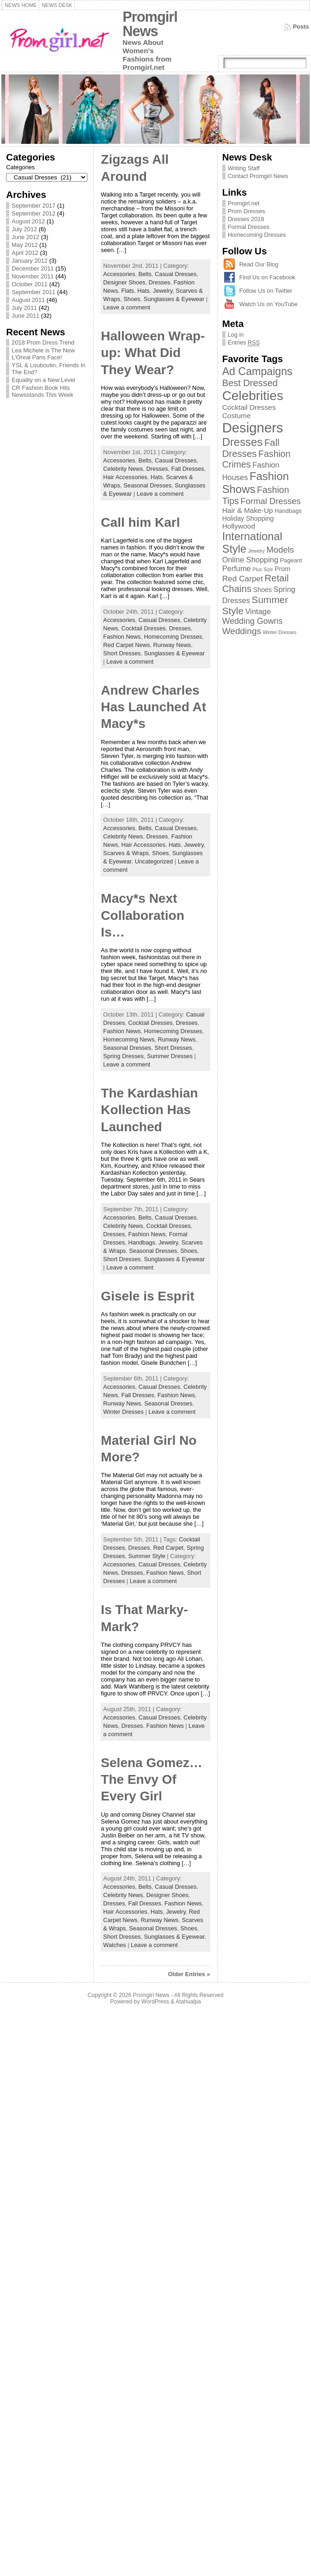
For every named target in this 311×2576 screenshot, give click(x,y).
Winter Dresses (123, 1411)
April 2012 (25, 252)
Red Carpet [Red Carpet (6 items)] (242, 578)
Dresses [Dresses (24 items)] (242, 442)
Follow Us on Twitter (266, 290)
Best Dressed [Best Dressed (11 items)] (250, 383)
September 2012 (33, 213)
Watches (114, 1944)
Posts (301, 26)
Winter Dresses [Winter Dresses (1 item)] (280, 632)
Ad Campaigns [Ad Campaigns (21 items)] (257, 371)
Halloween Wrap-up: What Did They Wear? (153, 353)
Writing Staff (244, 168)
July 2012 (24, 229)
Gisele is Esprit (147, 1296)
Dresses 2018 (246, 219)
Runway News (172, 644)
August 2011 (28, 299)
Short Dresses (121, 653)
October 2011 (30, 284)
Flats (127, 290)
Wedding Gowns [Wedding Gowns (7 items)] (252, 621)
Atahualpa (188, 2001)
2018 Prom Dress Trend (43, 342)
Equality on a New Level (43, 379)
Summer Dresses (170, 1056)
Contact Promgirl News (258, 176)
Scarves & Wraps (126, 853)
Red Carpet (168, 1547)
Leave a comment (126, 307)
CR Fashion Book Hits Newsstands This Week (42, 391)
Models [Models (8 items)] (280, 550)
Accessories (119, 274)
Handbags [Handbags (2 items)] (288, 510)
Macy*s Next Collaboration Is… (142, 915)
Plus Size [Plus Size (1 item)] (262, 569)
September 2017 (33, 205)
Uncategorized (154, 861)
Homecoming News (128, 1039)
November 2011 (33, 276)
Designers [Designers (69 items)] (252, 427)
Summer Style (146, 1556)
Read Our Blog (259, 264)
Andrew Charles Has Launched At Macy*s (153, 707)
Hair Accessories (125, 477)
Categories (20, 167)
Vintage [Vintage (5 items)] (258, 611)
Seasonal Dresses (147, 485)
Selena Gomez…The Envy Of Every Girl (151, 1780)
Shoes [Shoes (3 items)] (262, 589)
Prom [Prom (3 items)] (282, 569)
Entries (244, 342)
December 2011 (33, 268)
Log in (236, 334)
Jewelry (162, 290)
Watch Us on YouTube (268, 304)
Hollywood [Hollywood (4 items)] (238, 526)
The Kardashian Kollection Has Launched (149, 1110)
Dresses (160, 282)
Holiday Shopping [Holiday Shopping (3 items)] (248, 518)
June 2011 (25, 315)
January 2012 (30, 260)
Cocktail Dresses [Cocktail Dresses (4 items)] (249, 407)
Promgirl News (149, 24)
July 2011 (24, 307)
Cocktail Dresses (143, 628)
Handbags (141, 1242)
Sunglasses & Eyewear (174, 299)
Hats (143, 290)
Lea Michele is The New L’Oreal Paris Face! (43, 354)
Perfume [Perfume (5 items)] (236, 568)
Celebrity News (123, 468)
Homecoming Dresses (173, 636)
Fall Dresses (187, 468)
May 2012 (24, 244)
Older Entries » (189, 1974)
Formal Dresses (248, 226)
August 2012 (28, 221)
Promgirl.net (244, 203)
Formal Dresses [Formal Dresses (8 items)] (270, 501)
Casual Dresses (175, 274)
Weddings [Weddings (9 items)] (242, 631)
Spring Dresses (123, 1056)
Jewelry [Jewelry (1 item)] (256, 551)
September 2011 (33, 292)
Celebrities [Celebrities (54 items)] (252, 395)
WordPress (155, 2001)
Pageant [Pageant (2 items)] (291, 560)
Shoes (131, 299)
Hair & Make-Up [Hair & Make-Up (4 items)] (247, 510)
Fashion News (121, 636)
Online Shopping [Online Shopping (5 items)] (250, 559)
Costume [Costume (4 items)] (236, 415)
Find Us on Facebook (267, 277)
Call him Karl (140, 522)
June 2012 (25, 237)
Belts (144, 274)
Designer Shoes (124, 282)
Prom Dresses (246, 211)
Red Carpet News (126, 644)
